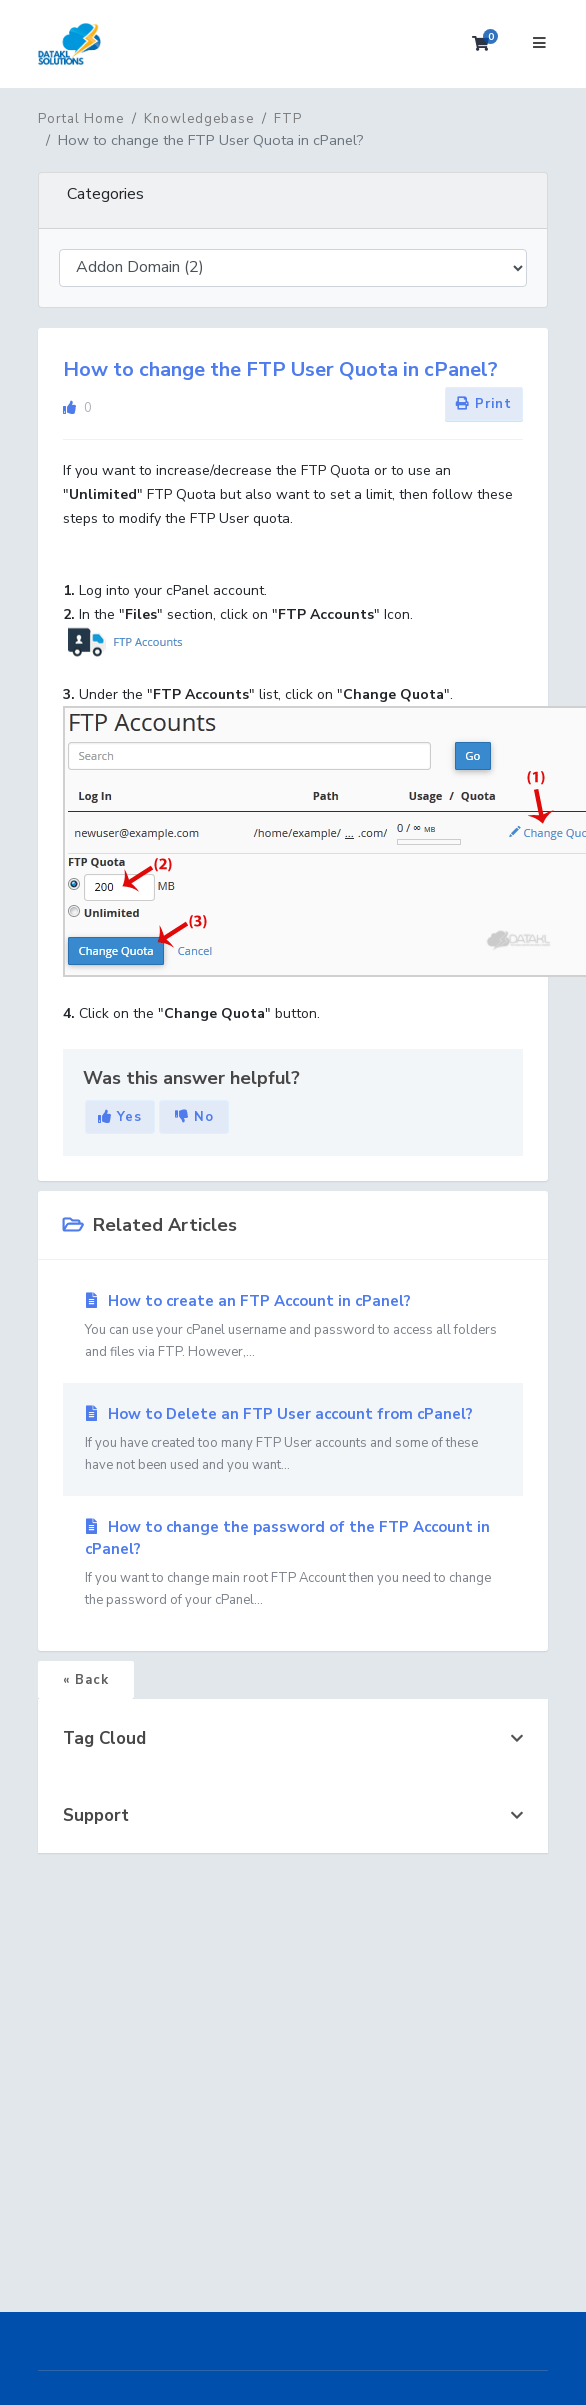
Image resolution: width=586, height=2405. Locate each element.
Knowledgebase (199, 119)
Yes (120, 1117)
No (194, 1117)
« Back (86, 1680)
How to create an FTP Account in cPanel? (293, 1327)
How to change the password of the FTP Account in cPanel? (293, 1564)
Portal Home (81, 119)
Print (484, 404)
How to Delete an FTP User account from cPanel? (293, 1440)
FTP (288, 119)
